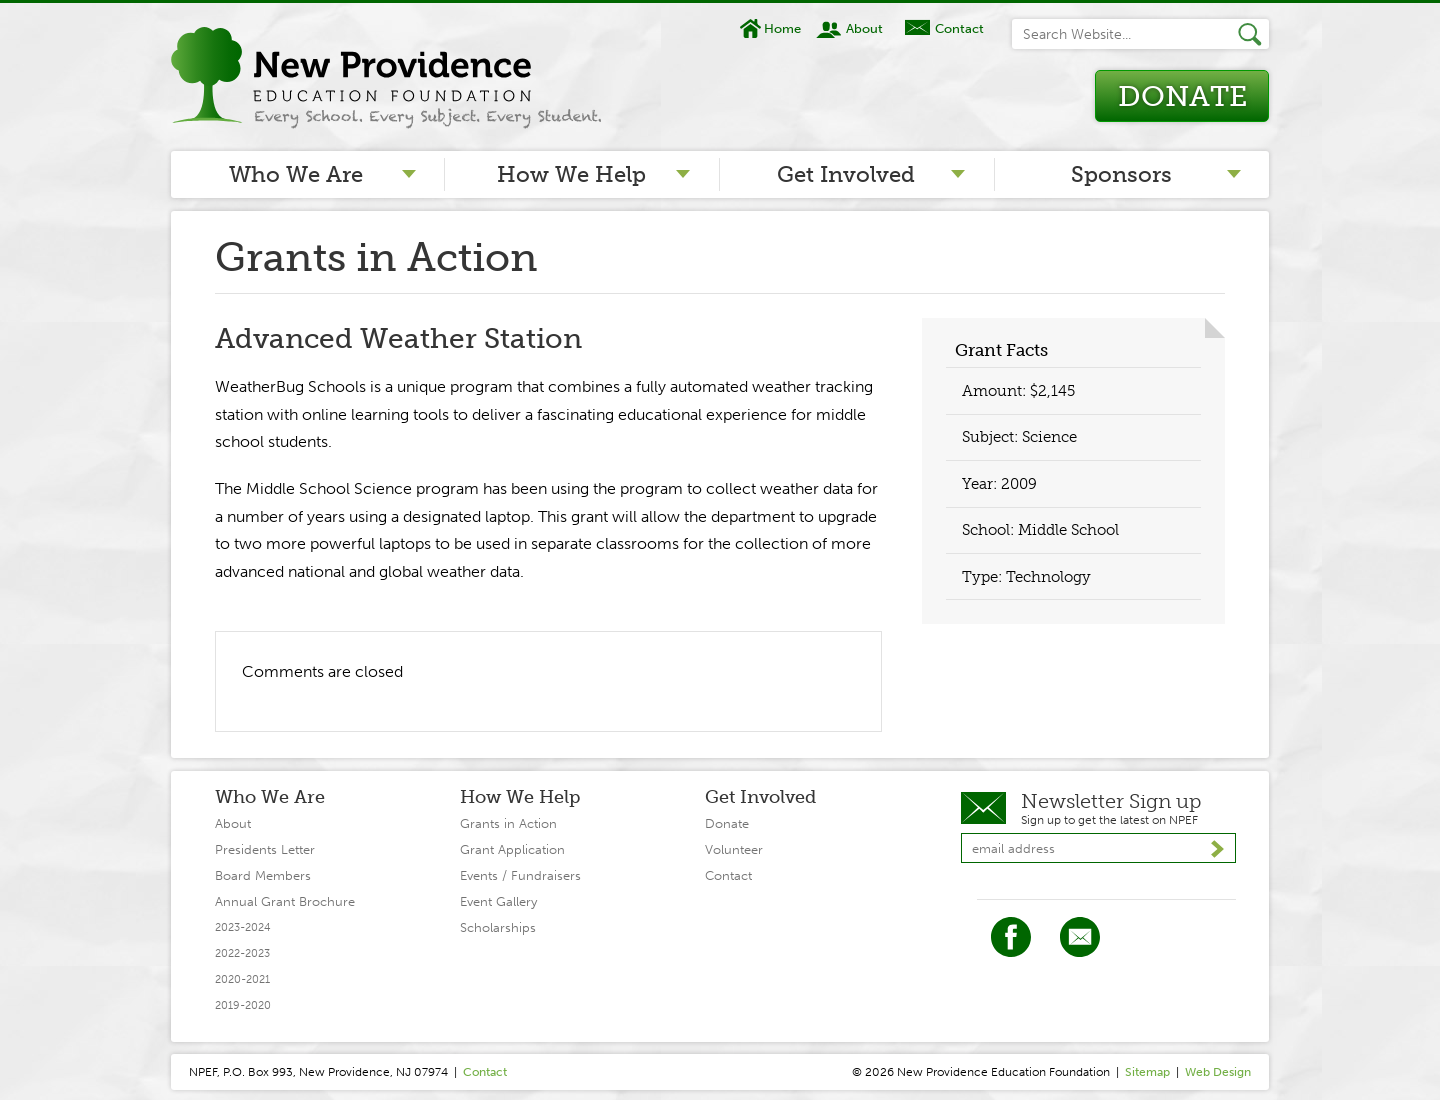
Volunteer (734, 849)
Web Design (1218, 1072)
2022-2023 (242, 953)
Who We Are (296, 174)
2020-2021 (242, 979)
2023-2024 (243, 927)
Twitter (1080, 937)
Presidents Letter (265, 849)
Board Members (263, 875)
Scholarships (498, 927)
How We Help (571, 174)
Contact (959, 28)
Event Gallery (498, 901)
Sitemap (1147, 1072)
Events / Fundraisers (520, 875)
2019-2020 (243, 1005)
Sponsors (1121, 174)
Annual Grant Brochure (285, 901)
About (864, 28)
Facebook (1011, 937)
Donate (1182, 96)
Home (782, 28)
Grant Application (512, 849)
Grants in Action (508, 823)
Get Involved (846, 174)
